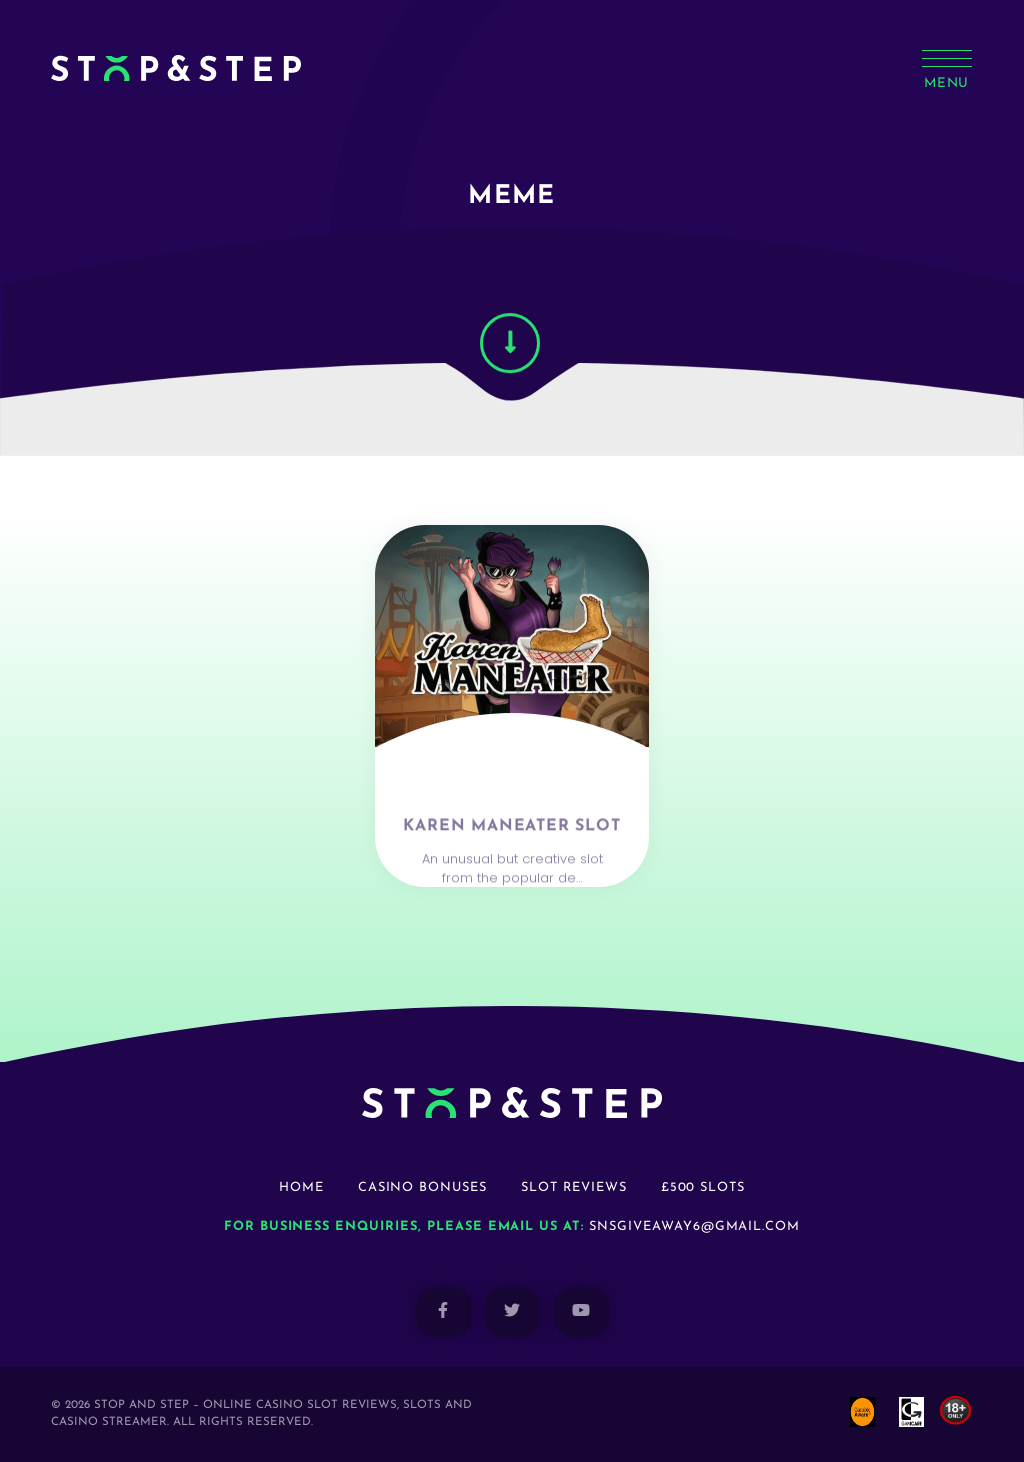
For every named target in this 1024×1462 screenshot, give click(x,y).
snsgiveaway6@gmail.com (694, 1226)
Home (301, 1187)
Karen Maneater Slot (511, 865)
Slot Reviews (574, 1187)
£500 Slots (703, 1187)
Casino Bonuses (422, 1187)
